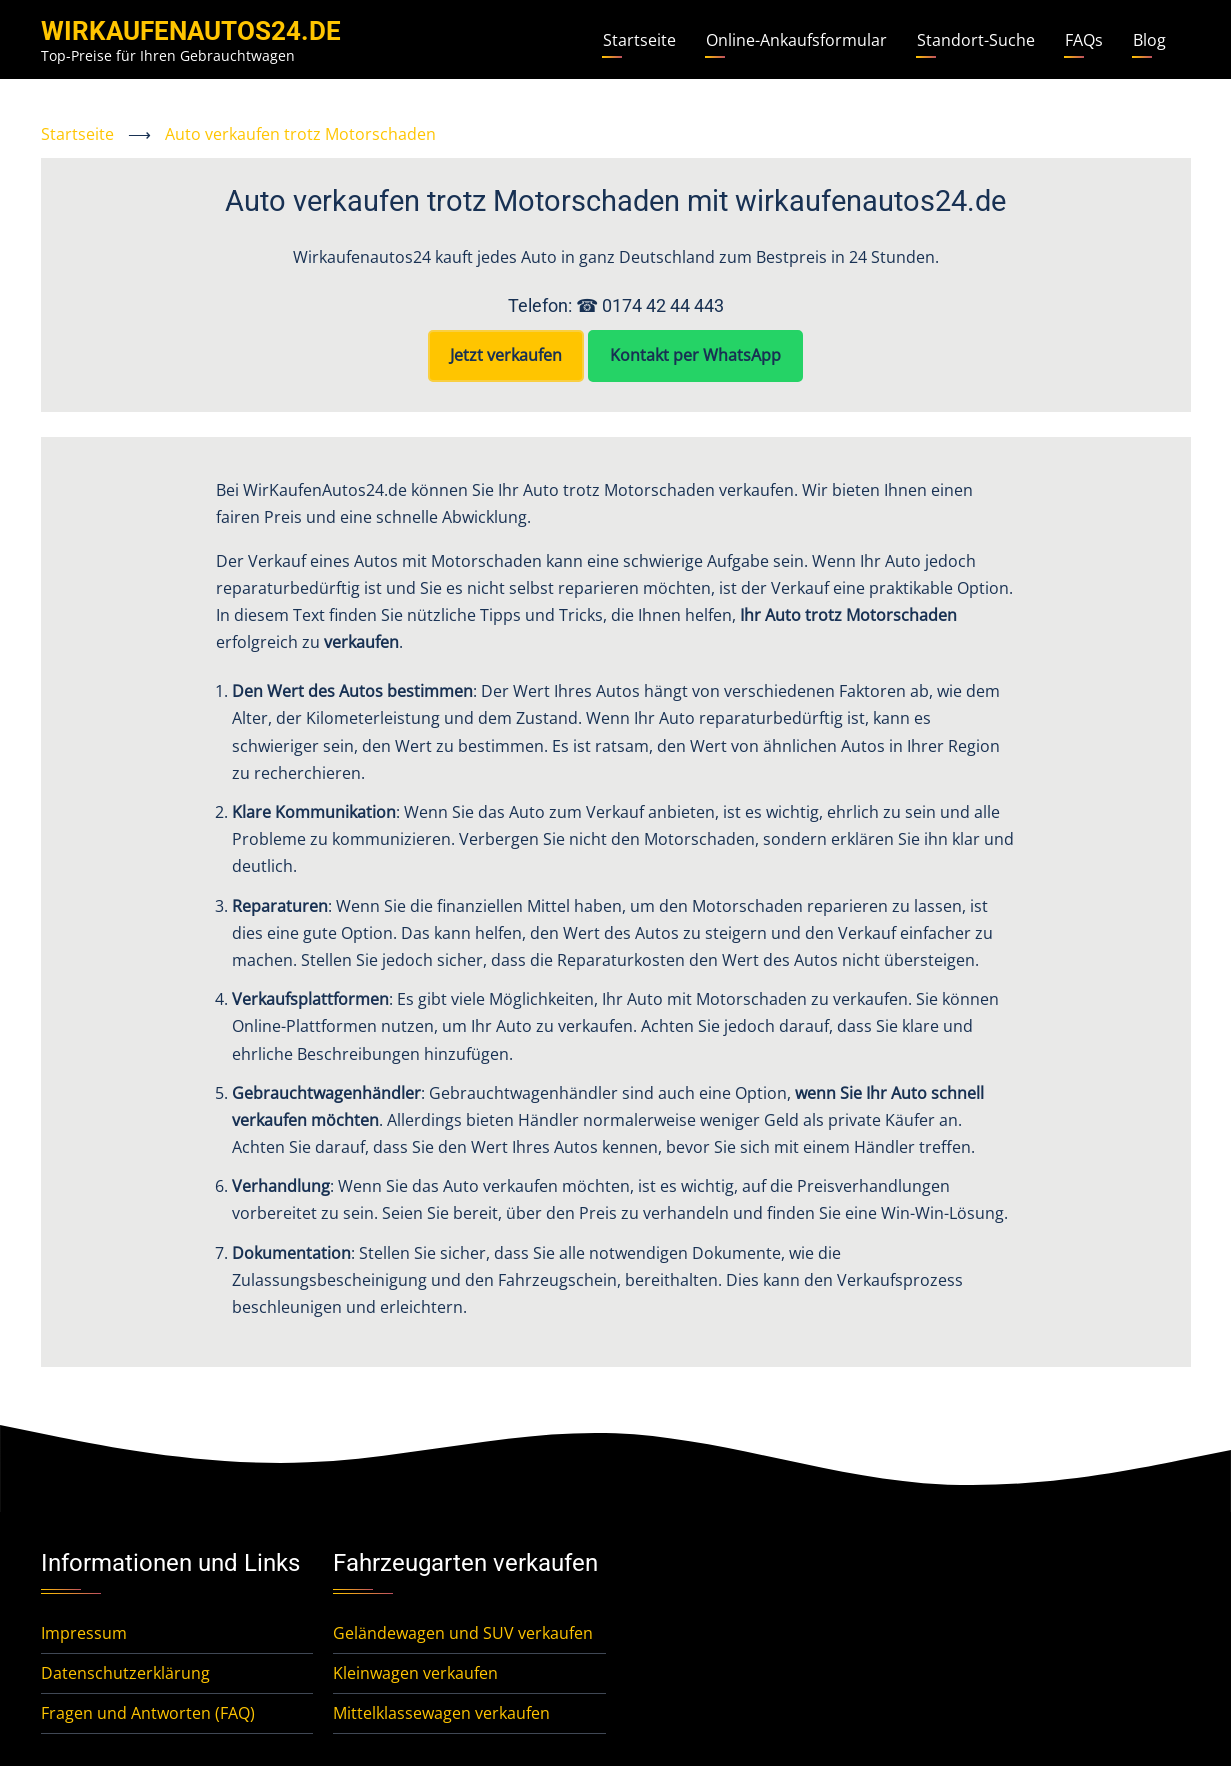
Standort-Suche (976, 40)
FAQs (1084, 40)
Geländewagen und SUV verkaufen (463, 1633)
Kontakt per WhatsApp (695, 355)
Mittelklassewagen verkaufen (441, 1713)
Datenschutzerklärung (125, 1673)
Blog (1149, 40)
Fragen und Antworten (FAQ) (148, 1713)
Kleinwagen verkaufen (415, 1673)
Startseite (639, 40)
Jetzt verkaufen (506, 355)
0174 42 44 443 (663, 305)
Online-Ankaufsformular (796, 40)
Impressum (84, 1633)
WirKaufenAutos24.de (191, 31)
